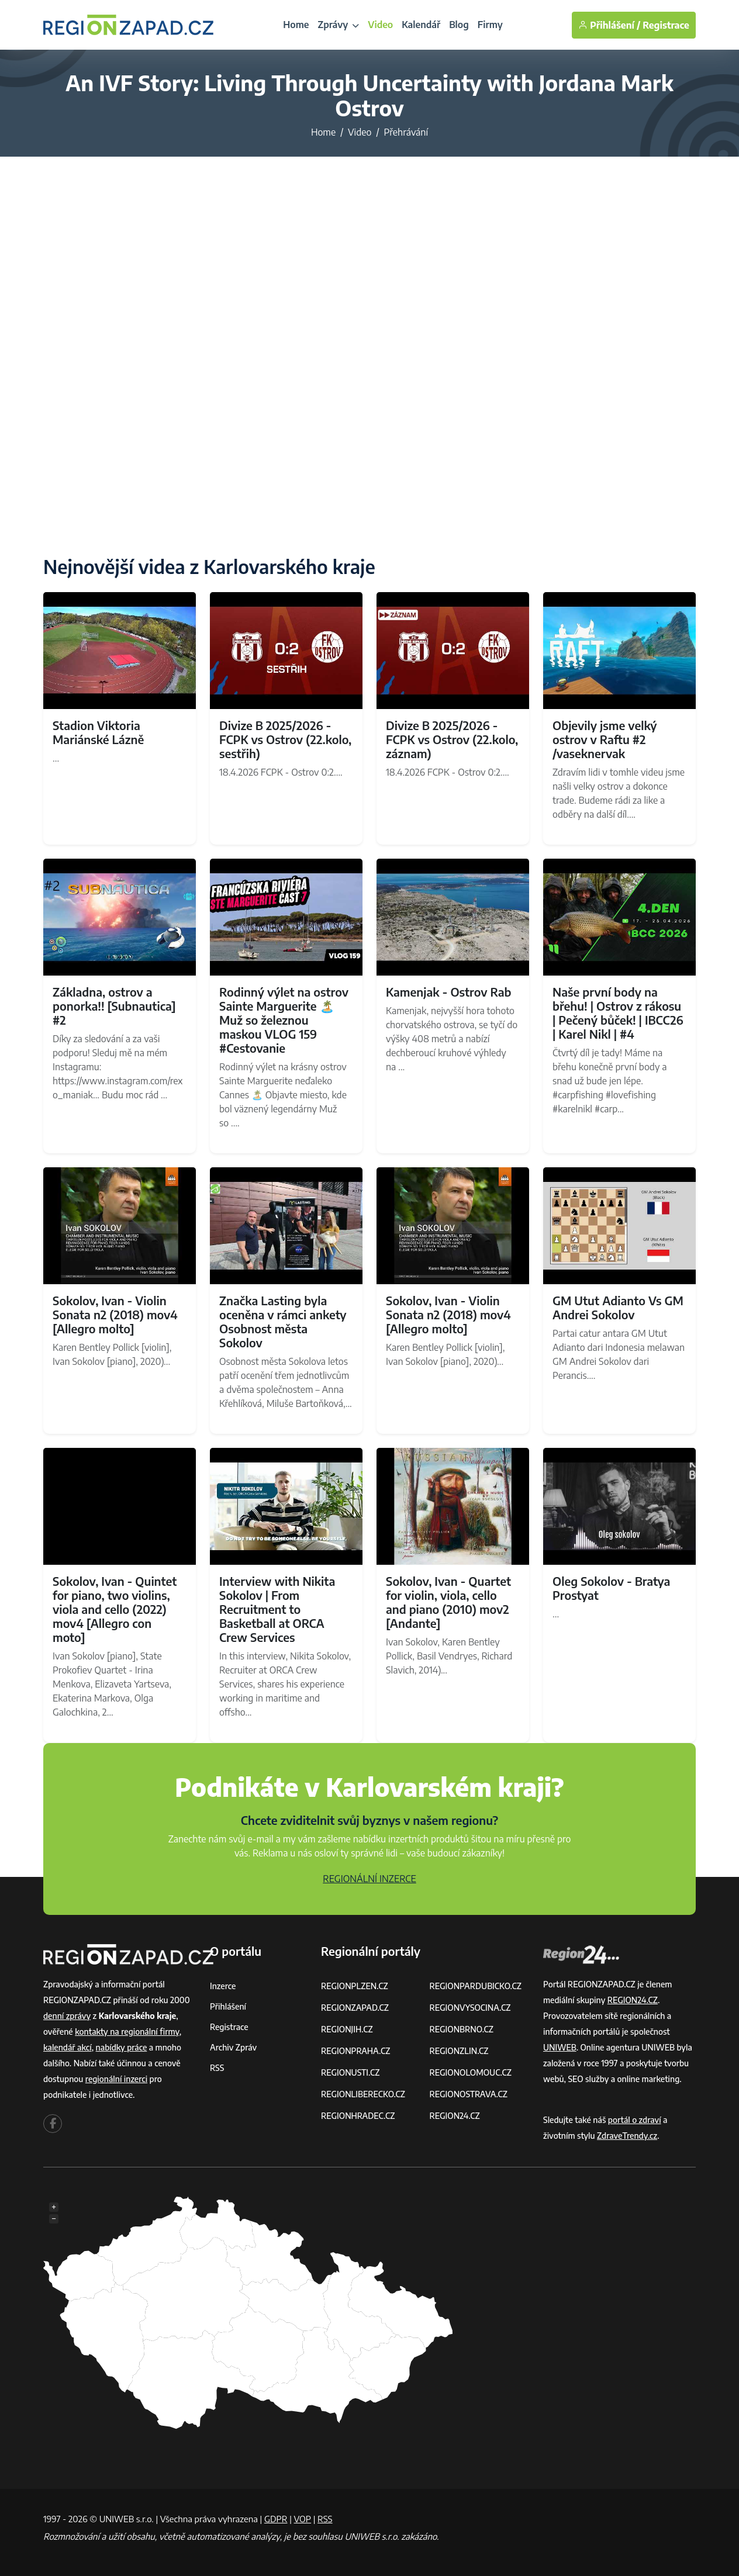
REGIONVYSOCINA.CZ (470, 2008)
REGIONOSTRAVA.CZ (468, 2094)
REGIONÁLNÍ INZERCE (369, 1879)
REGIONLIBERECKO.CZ (363, 2094)
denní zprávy (67, 2016)
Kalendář (421, 24)
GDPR (276, 2518)
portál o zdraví (634, 2120)
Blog (459, 24)
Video (380, 24)
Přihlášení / (609, 25)
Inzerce (223, 1986)
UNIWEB (559, 2047)
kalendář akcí (67, 2047)
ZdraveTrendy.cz (627, 2136)
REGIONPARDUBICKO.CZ (476, 1986)
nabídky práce (121, 2047)
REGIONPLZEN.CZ (354, 1986)
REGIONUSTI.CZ (350, 2072)
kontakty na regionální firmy (127, 2031)
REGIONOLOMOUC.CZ (471, 2072)
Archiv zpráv (233, 2047)
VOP (303, 2518)
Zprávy (338, 24)
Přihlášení (228, 2006)
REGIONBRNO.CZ (462, 2029)
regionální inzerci (116, 2079)
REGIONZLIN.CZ (459, 2051)
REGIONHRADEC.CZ (358, 2116)
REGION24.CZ (455, 2116)
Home (296, 24)
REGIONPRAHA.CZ (355, 2051)
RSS (217, 2068)
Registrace (666, 25)
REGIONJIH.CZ (347, 2029)
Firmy (490, 24)
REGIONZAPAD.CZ (355, 2008)
